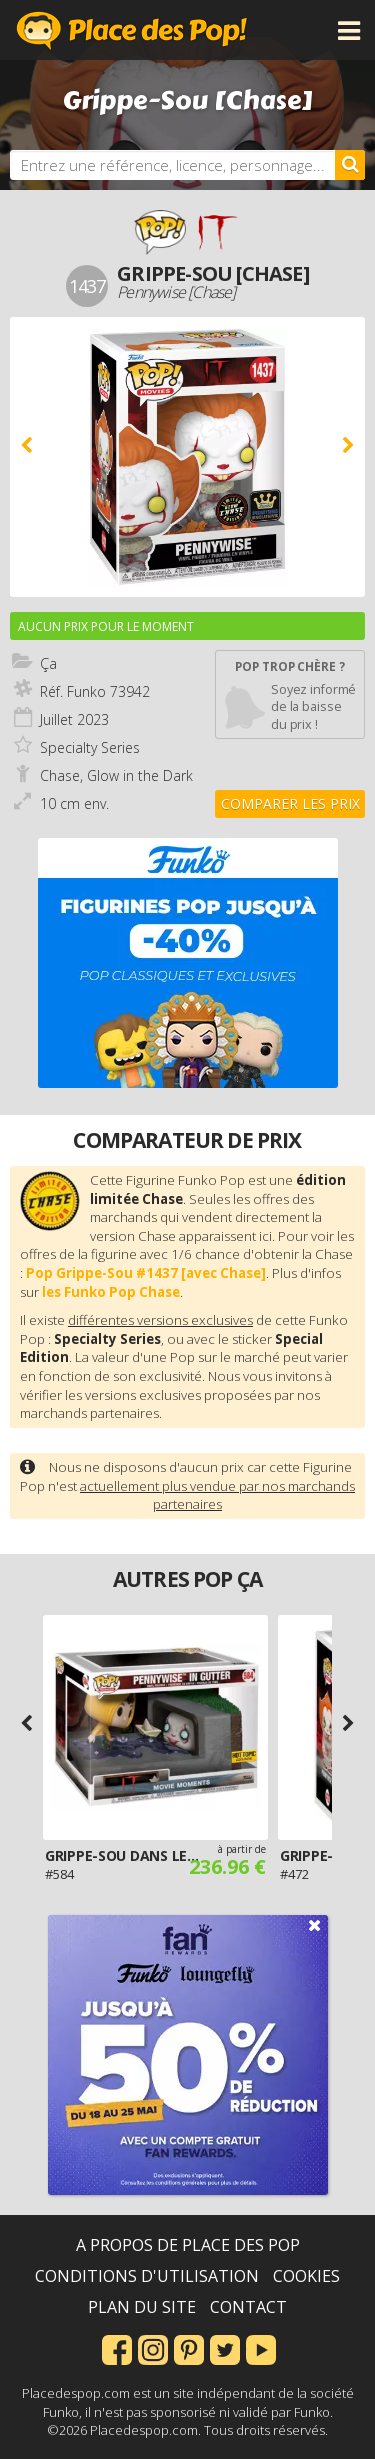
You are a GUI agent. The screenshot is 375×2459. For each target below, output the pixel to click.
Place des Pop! (132, 30)
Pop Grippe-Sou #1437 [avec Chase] (146, 1273)
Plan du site (142, 2307)
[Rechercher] (350, 165)
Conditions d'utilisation (147, 2276)
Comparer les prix (290, 803)
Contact (248, 2307)
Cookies (306, 2276)
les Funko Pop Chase (111, 1292)
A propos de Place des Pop (188, 2245)
